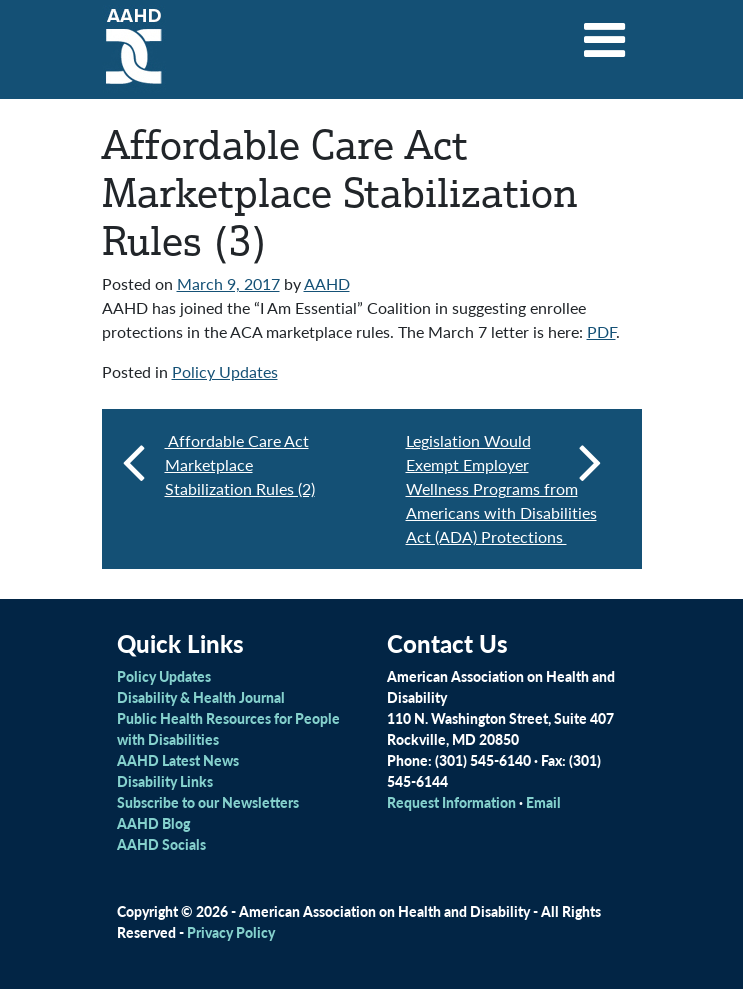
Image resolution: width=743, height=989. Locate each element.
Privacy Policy (231, 932)
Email (543, 802)
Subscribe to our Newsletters (208, 802)
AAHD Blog (153, 823)
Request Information (451, 802)
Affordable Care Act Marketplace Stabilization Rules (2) (240, 464)
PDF (601, 331)
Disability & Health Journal (201, 697)
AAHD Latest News (178, 760)
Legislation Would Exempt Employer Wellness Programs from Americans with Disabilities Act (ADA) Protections (504, 488)
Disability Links (165, 781)
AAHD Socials (161, 844)
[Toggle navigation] (604, 33)
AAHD (327, 283)
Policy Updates (225, 371)
